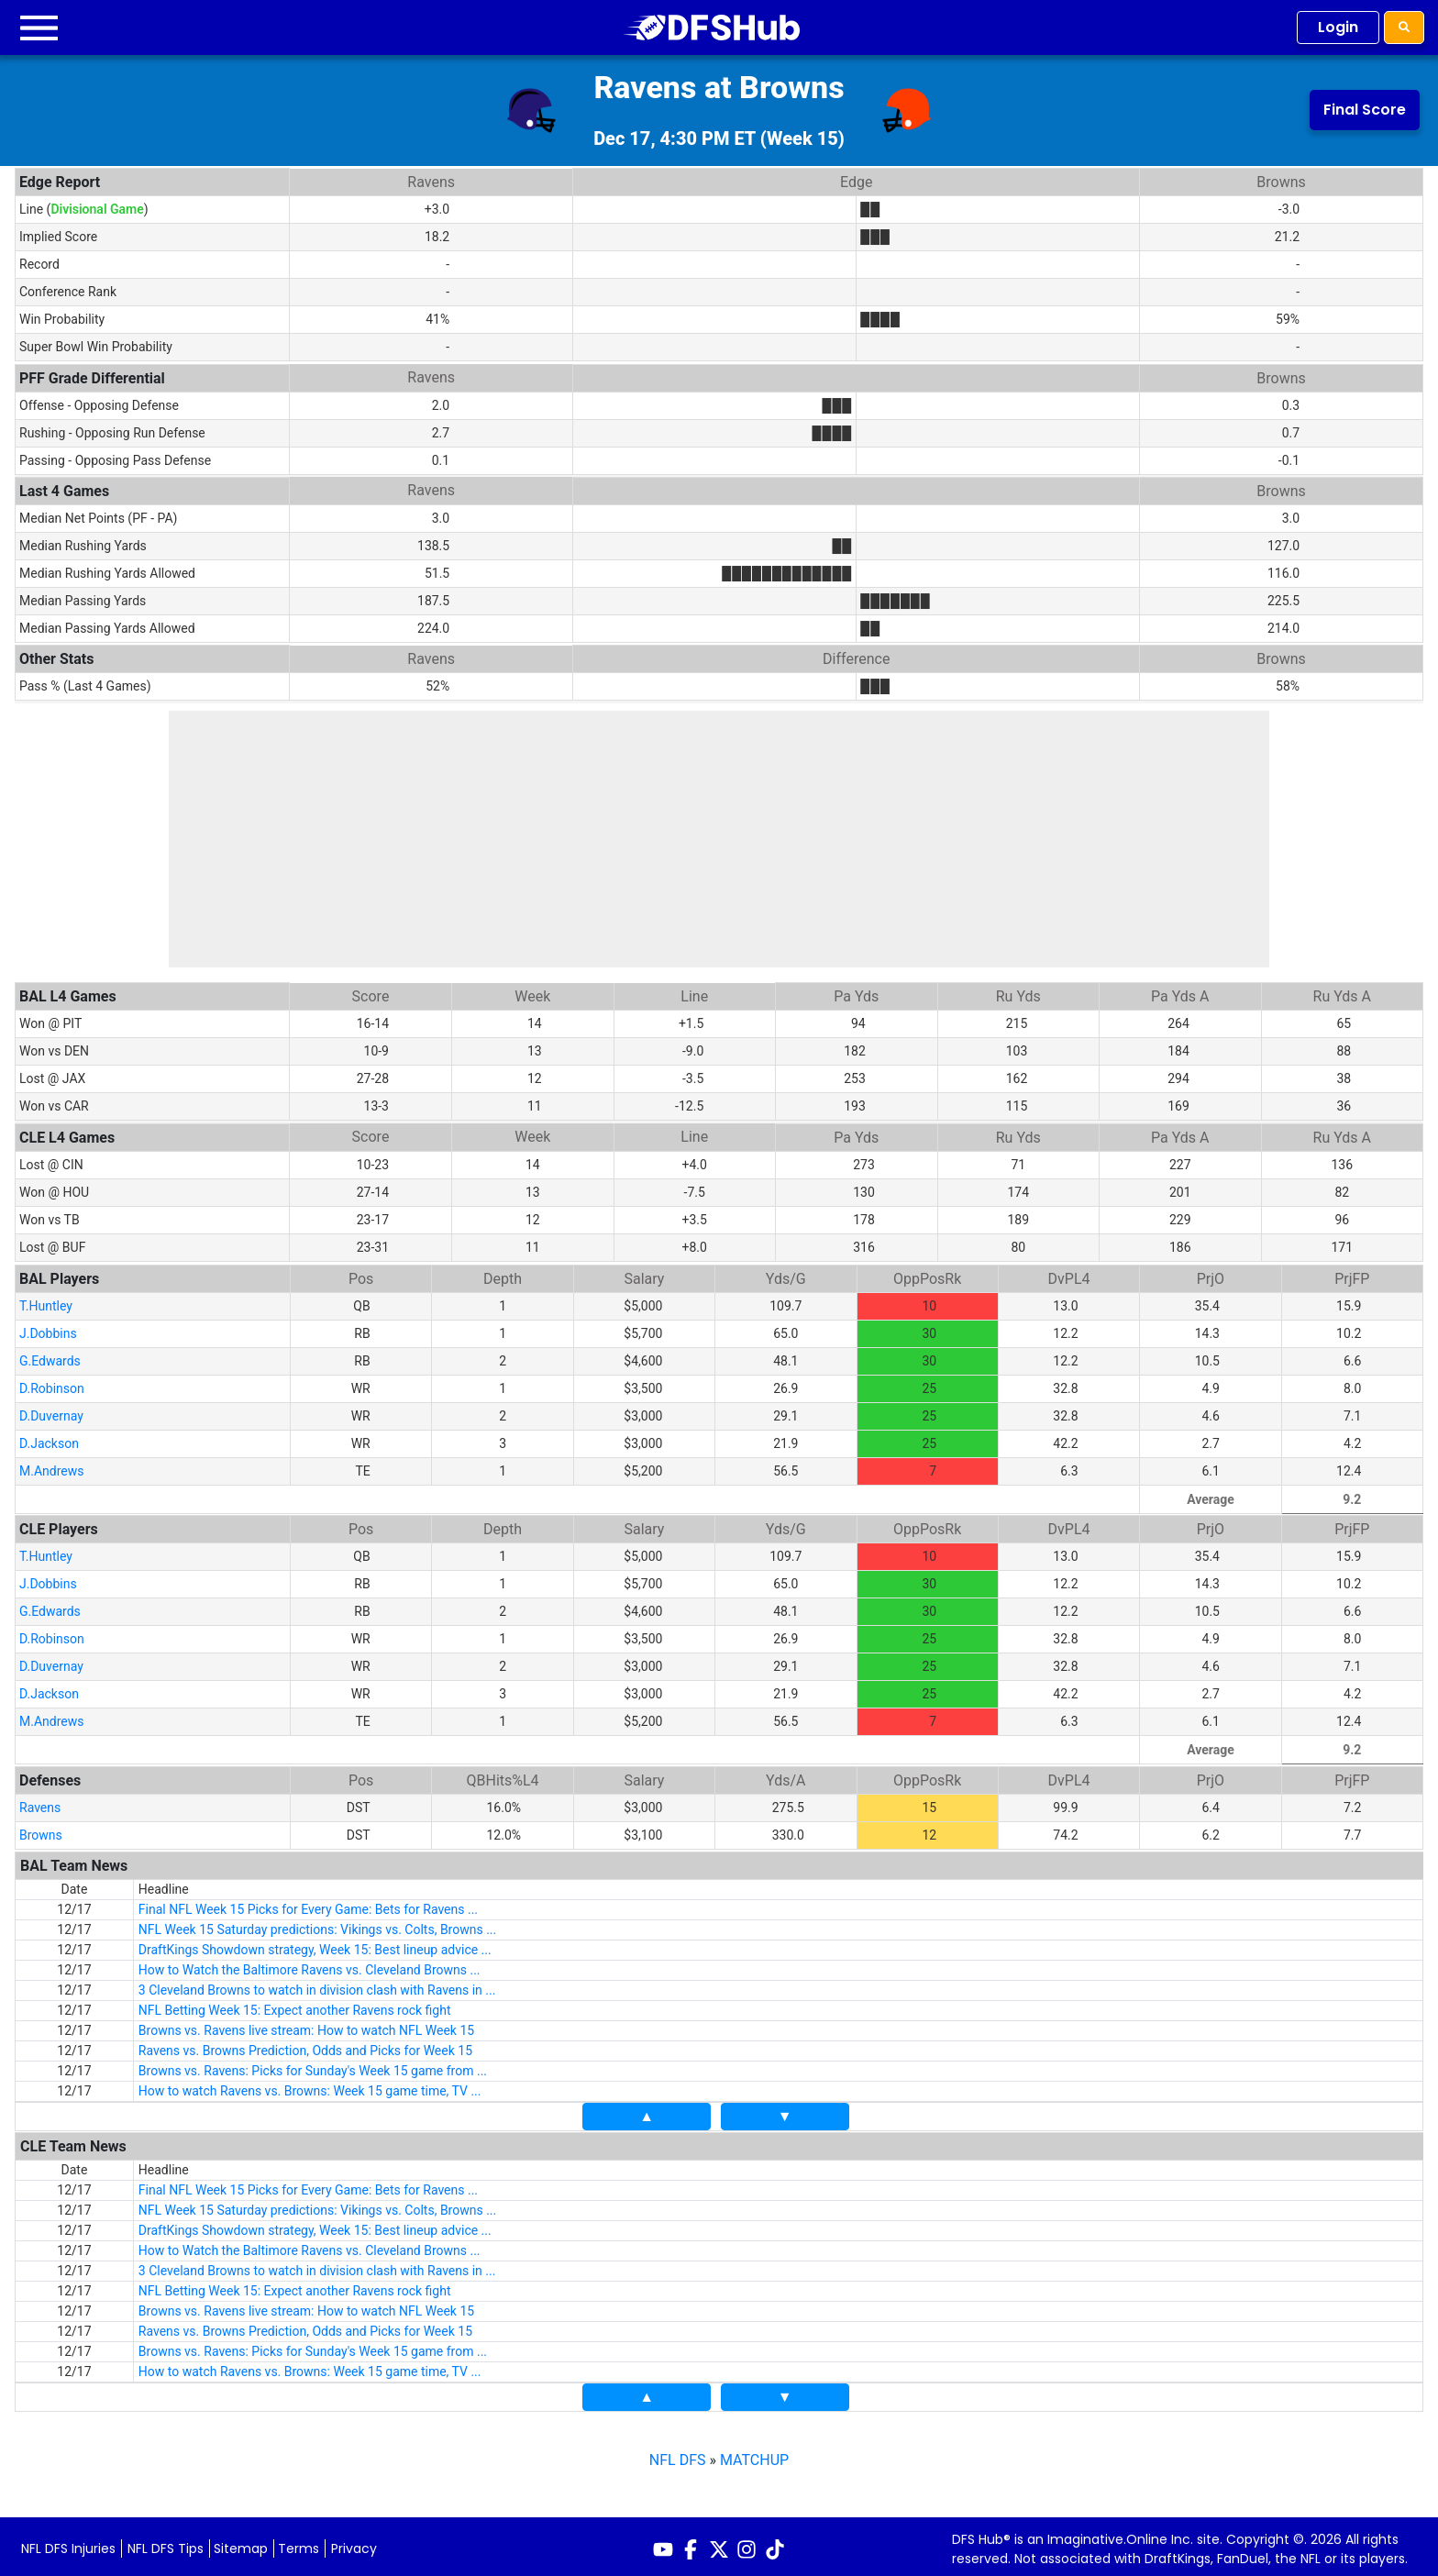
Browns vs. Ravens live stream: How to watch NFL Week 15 (306, 2025)
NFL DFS (677, 2454)
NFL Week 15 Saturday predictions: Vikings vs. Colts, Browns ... (317, 1924)
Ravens (40, 1802)
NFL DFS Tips (165, 2543)
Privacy (354, 2543)
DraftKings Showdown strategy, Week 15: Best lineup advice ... (315, 1944)
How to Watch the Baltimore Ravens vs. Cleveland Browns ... (309, 1964)
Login (1338, 27)
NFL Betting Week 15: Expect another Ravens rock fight (294, 2004)
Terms (298, 2543)
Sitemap (241, 2543)
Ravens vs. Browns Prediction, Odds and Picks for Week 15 (305, 2045)
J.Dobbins (48, 1328)
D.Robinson (51, 1383)
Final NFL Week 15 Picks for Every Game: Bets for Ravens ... (308, 1903)
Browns (40, 1829)
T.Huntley (45, 1300)
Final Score (1364, 109)
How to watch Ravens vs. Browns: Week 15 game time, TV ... (309, 2085)
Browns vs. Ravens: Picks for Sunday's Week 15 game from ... (312, 2065)
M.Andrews (51, 1465)
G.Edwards (50, 1355)
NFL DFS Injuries (68, 2543)
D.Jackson (49, 1438)
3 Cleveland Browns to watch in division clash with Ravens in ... (317, 1984)
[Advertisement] (719, 839)
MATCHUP (754, 2454)
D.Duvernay (51, 1410)
